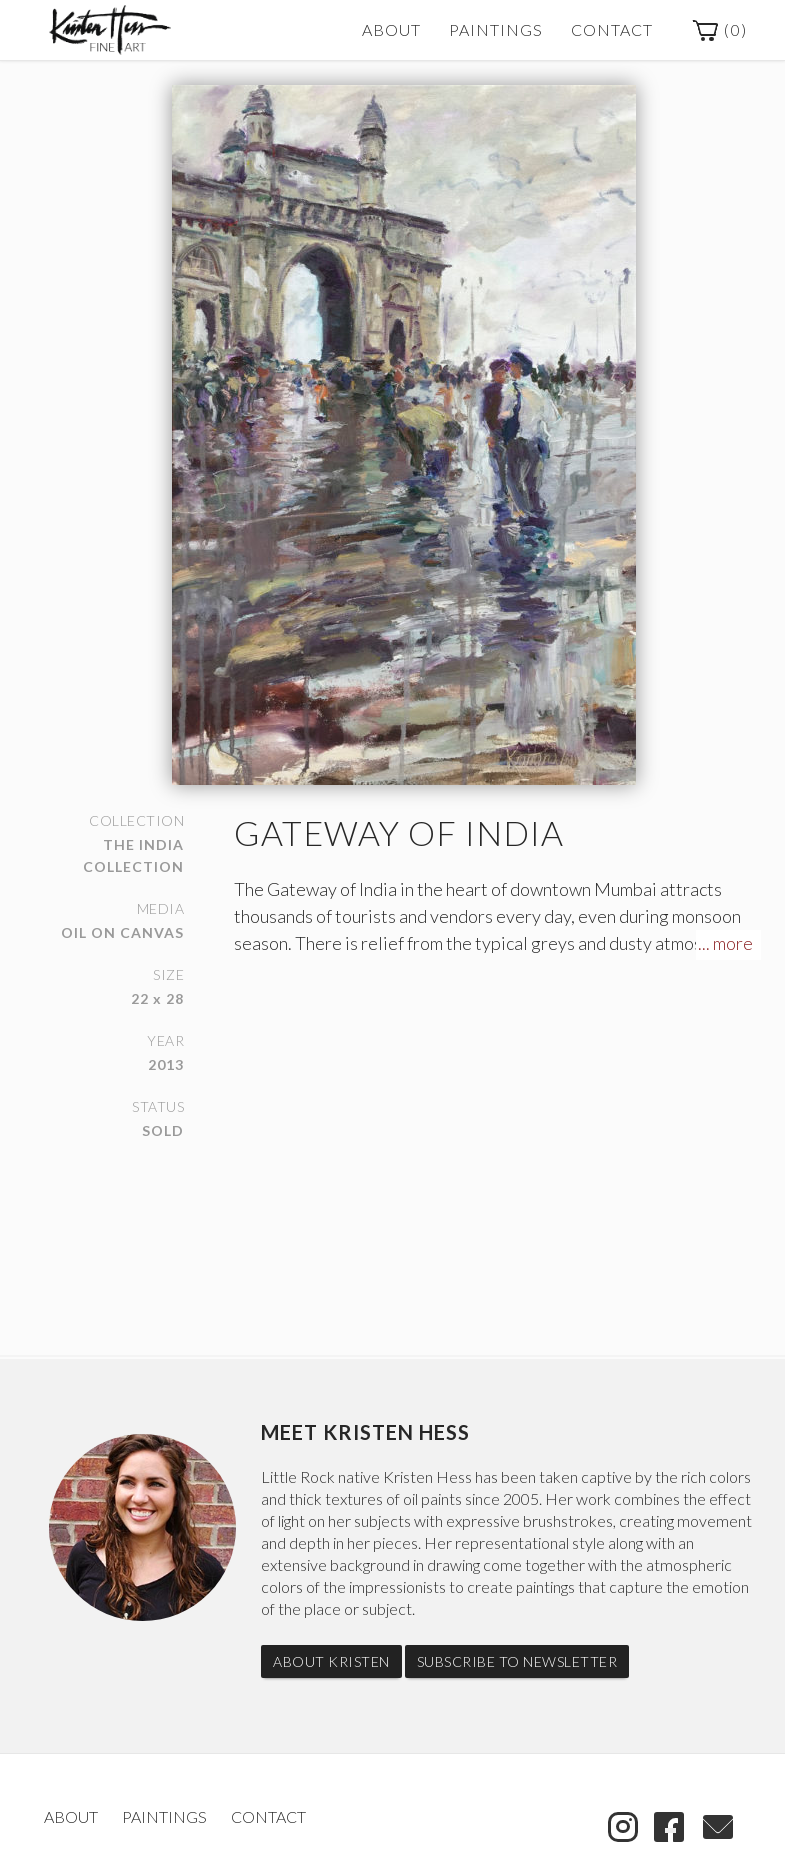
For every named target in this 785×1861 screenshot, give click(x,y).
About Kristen (331, 1661)
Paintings (496, 29)
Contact (612, 29)
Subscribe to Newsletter (517, 1661)
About (391, 29)
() (719, 31)
